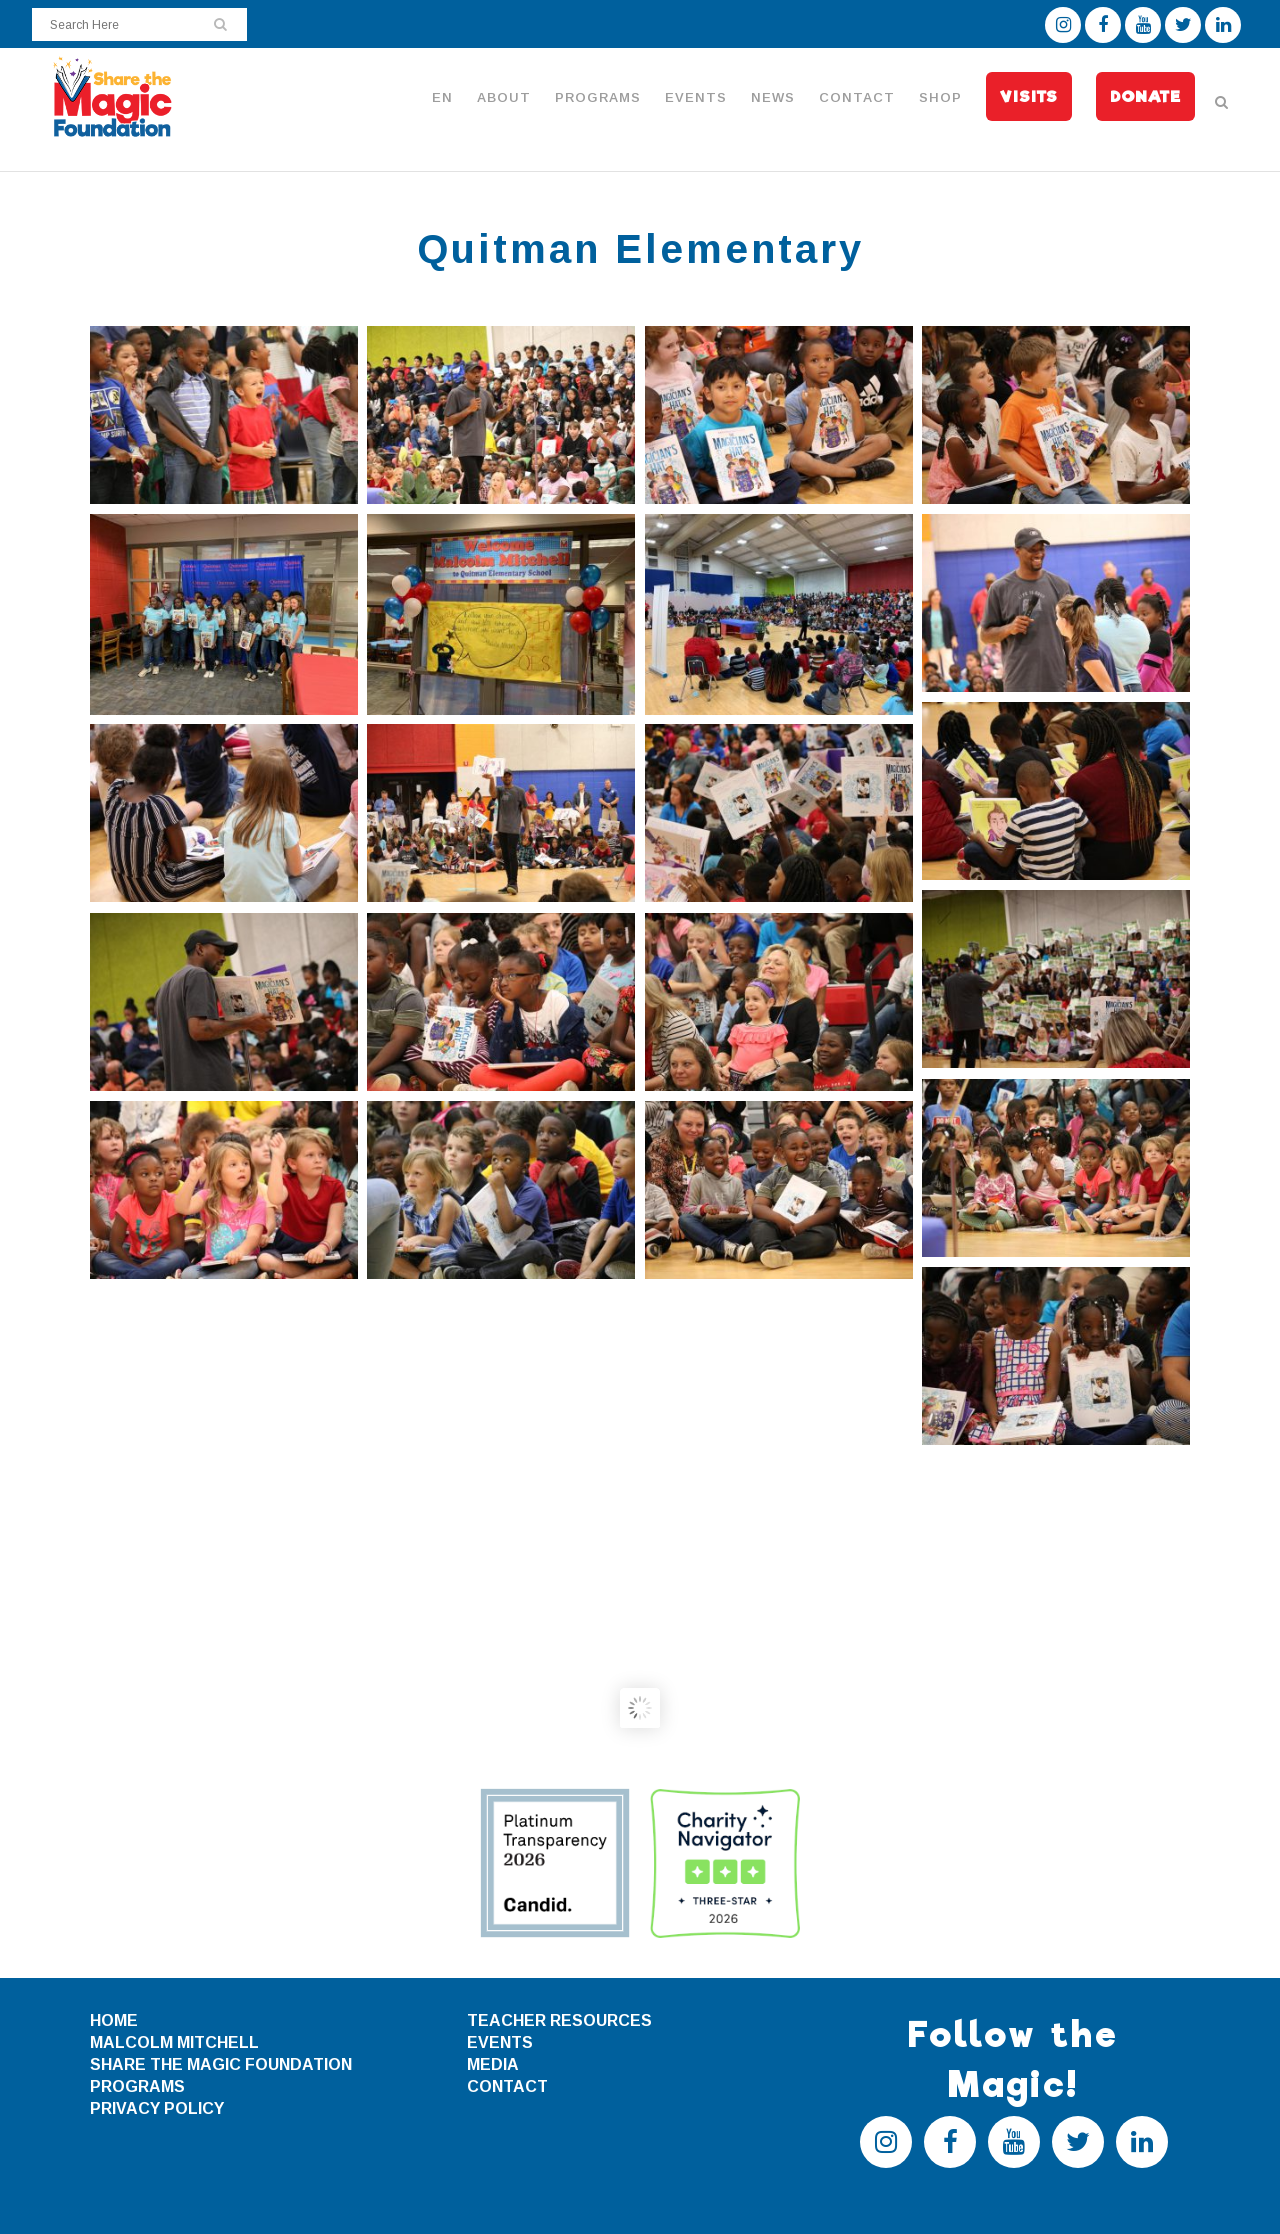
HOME (114, 2020)
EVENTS (500, 2042)
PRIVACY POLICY (157, 2108)
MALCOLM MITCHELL (174, 2042)
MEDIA (493, 2064)
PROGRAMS (137, 2086)
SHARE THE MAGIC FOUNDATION (221, 2064)
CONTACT (507, 2086)
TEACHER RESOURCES (559, 2020)
